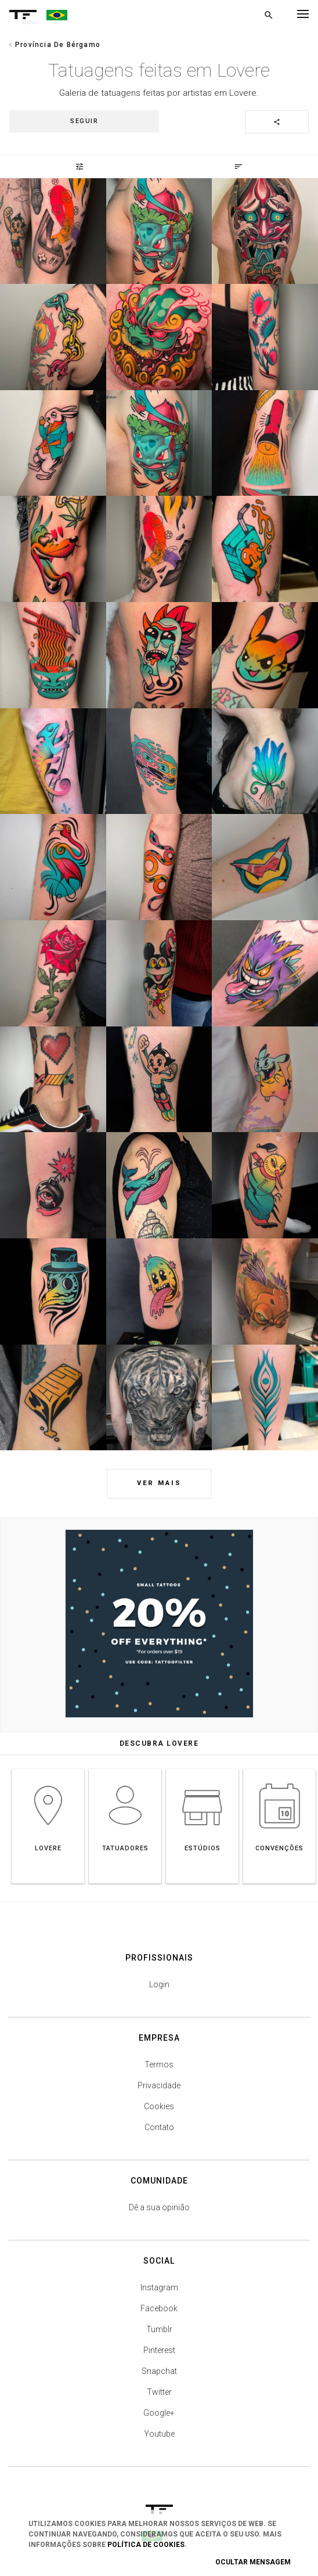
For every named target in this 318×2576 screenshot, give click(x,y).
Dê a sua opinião (159, 2207)
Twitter (159, 2392)
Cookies (159, 2106)
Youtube (159, 2433)
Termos (159, 2064)
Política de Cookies (146, 2545)
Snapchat (159, 2371)
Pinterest (159, 2350)
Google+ (159, 2413)
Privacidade (159, 2085)
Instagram (159, 2287)
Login (159, 1984)
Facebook (159, 2308)
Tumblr (159, 2329)
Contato (159, 2127)
